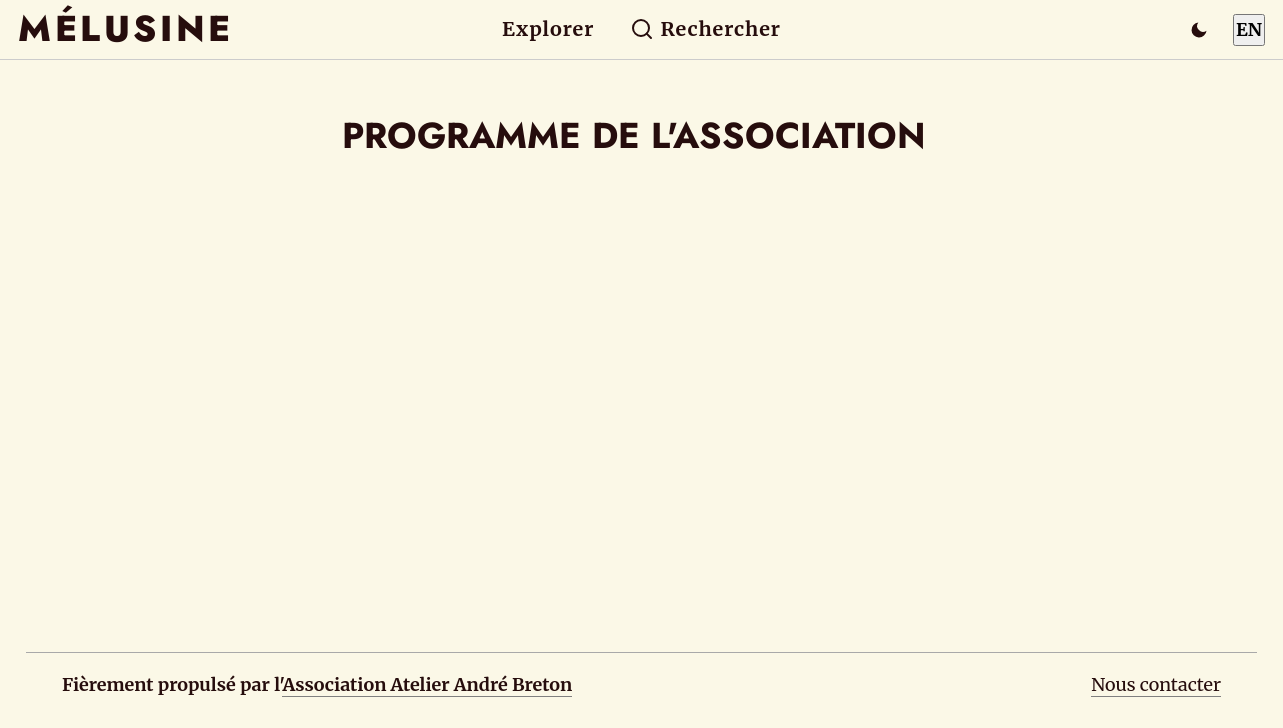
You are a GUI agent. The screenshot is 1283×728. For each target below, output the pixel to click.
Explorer (548, 29)
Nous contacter (1156, 684)
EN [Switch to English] (1249, 29)
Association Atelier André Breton (427, 684)
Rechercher (705, 29)
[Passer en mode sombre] (1199, 30)
